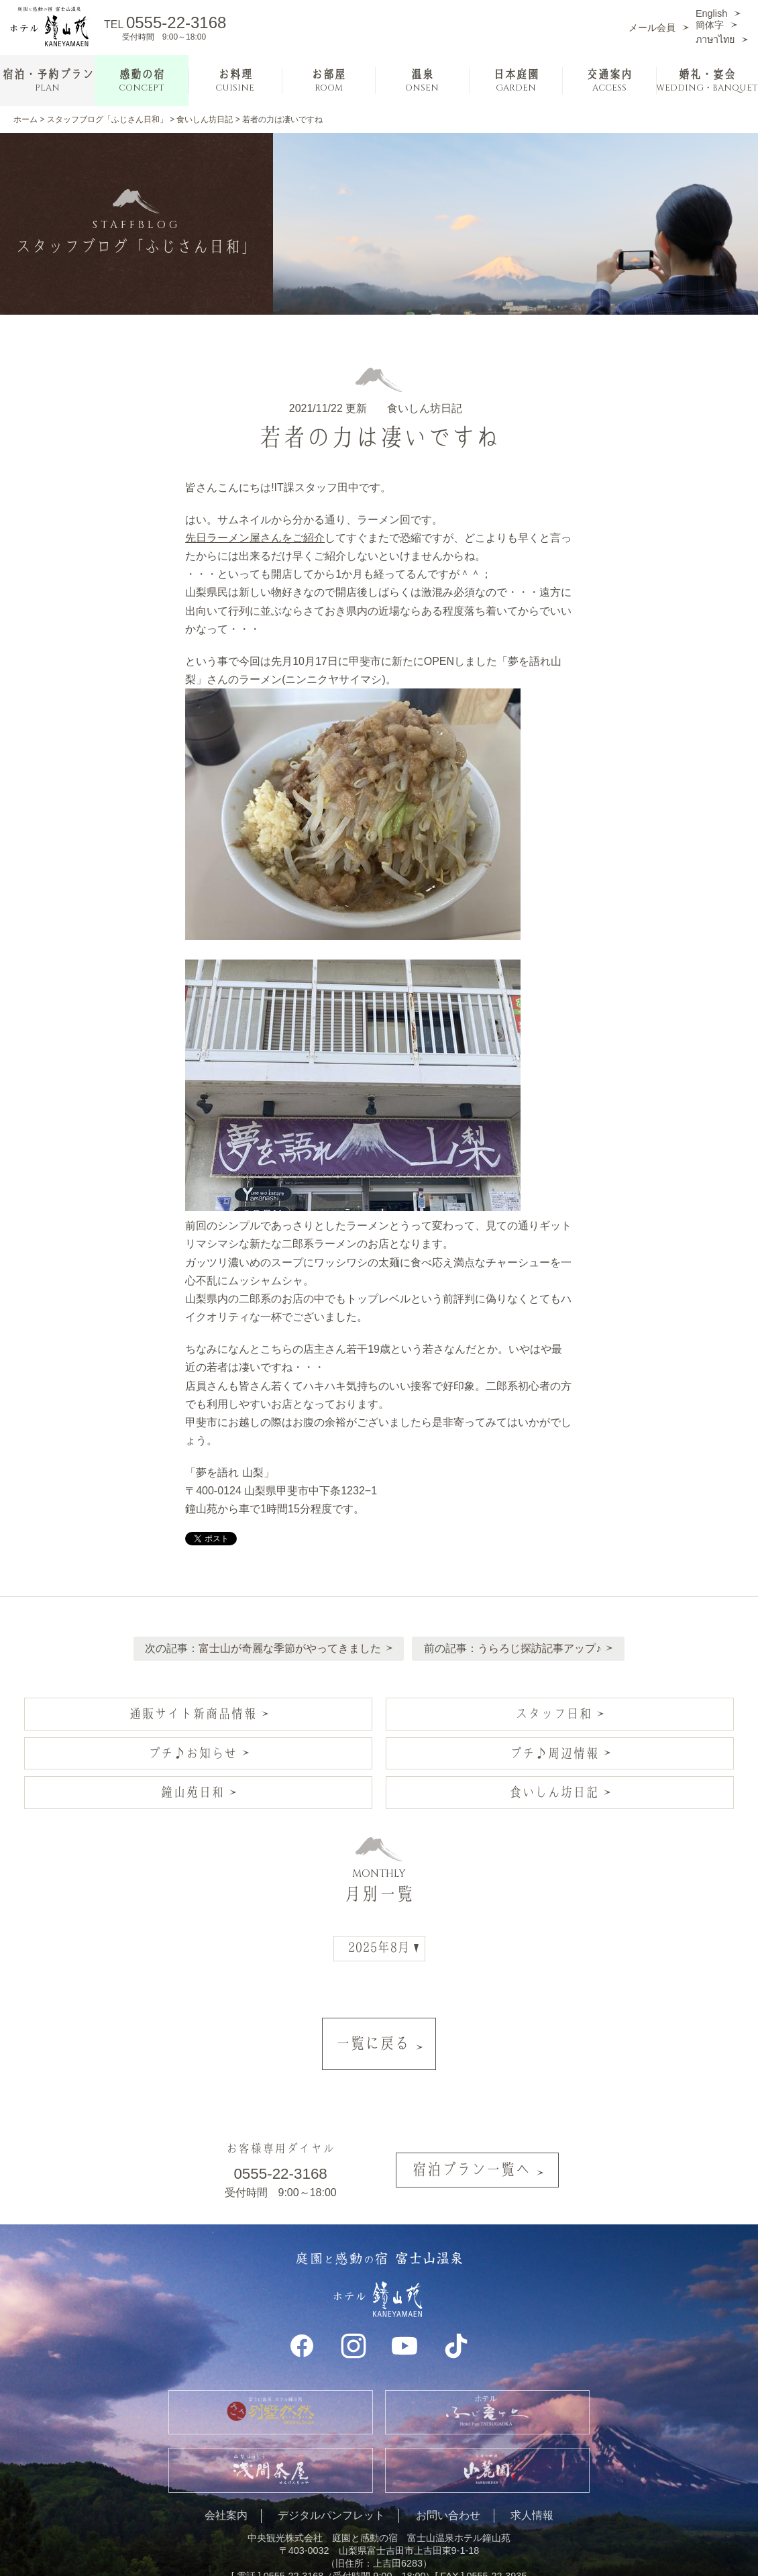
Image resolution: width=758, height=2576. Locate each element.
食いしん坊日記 (204, 119)
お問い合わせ (448, 2477)
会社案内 (226, 2477)
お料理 (234, 80)
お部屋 (328, 80)
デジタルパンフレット (331, 2477)
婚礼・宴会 (707, 80)
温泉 (422, 80)
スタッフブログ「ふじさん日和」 (107, 119)
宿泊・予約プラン (47, 80)
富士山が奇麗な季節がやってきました (286, 1639)
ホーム (25, 119)
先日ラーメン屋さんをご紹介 (255, 538)
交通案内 (609, 80)
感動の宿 (141, 80)
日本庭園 (516, 80)
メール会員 (652, 27)
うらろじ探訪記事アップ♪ (542, 1639)
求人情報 (531, 2477)
